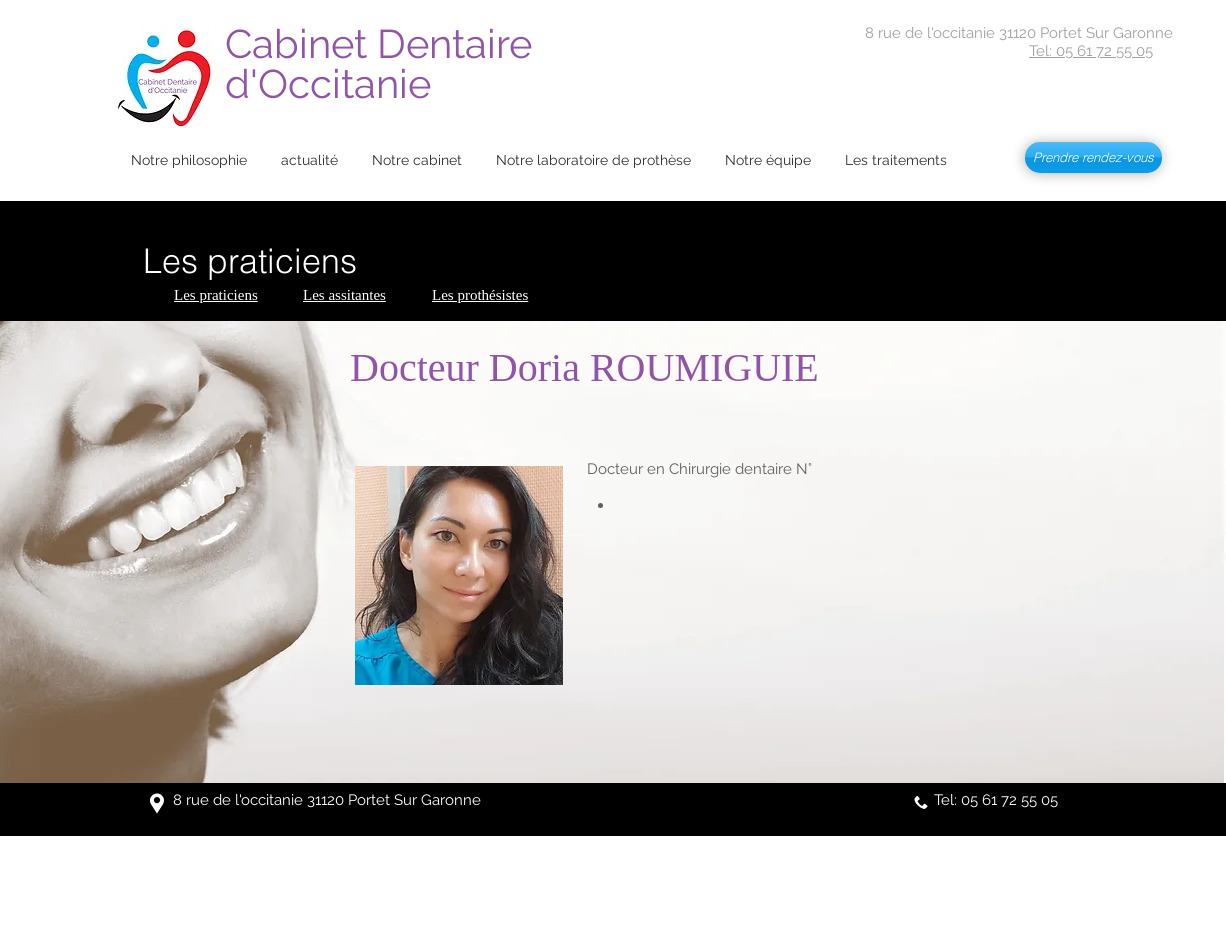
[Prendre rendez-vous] (1093, 157)
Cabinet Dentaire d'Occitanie (383, 63)
